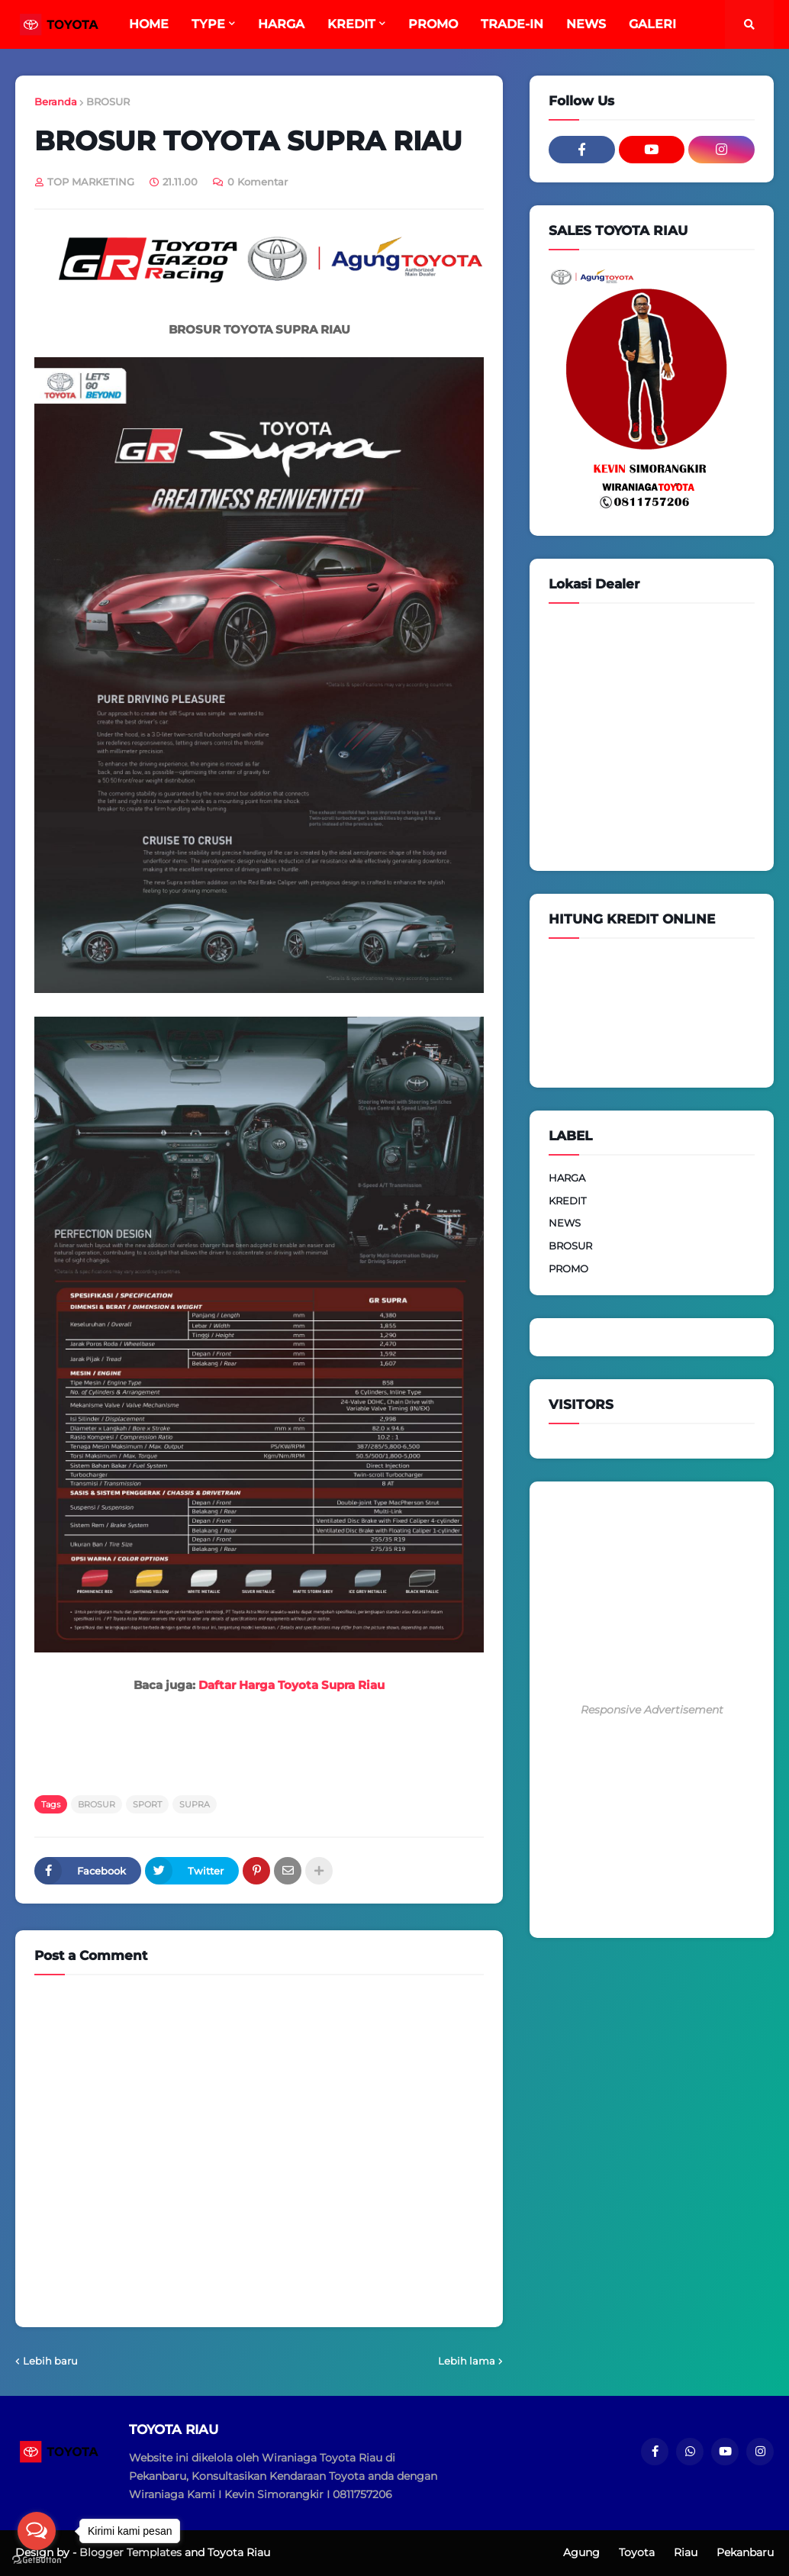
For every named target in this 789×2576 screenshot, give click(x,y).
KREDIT (567, 1201)
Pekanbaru (745, 2552)
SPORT (147, 1804)
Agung (581, 2552)
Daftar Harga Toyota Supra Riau (291, 1685)
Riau (685, 2552)
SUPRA (194, 1804)
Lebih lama (466, 2361)
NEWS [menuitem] (586, 24)
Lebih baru (50, 2361)
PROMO (568, 1268)
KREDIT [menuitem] (351, 24)
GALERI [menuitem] (652, 24)
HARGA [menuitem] (281, 24)
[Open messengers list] (37, 2531)
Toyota (637, 2552)
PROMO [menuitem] (433, 24)
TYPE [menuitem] (208, 24)
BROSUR (108, 101)
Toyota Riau (239, 2552)
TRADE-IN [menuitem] (512, 24)
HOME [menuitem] (149, 24)
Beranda (55, 101)
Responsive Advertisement (652, 1710)
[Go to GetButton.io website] (36, 2560)
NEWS (565, 1223)
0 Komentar (257, 182)
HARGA (567, 1178)
